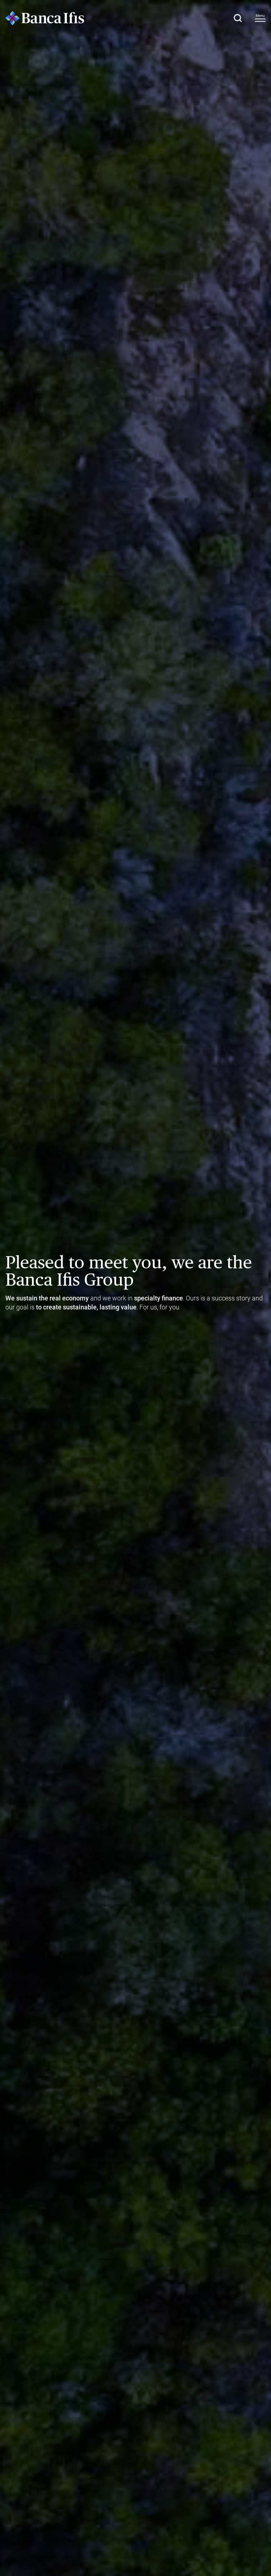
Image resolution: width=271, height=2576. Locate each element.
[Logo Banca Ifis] (44, 18)
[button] (237, 18)
